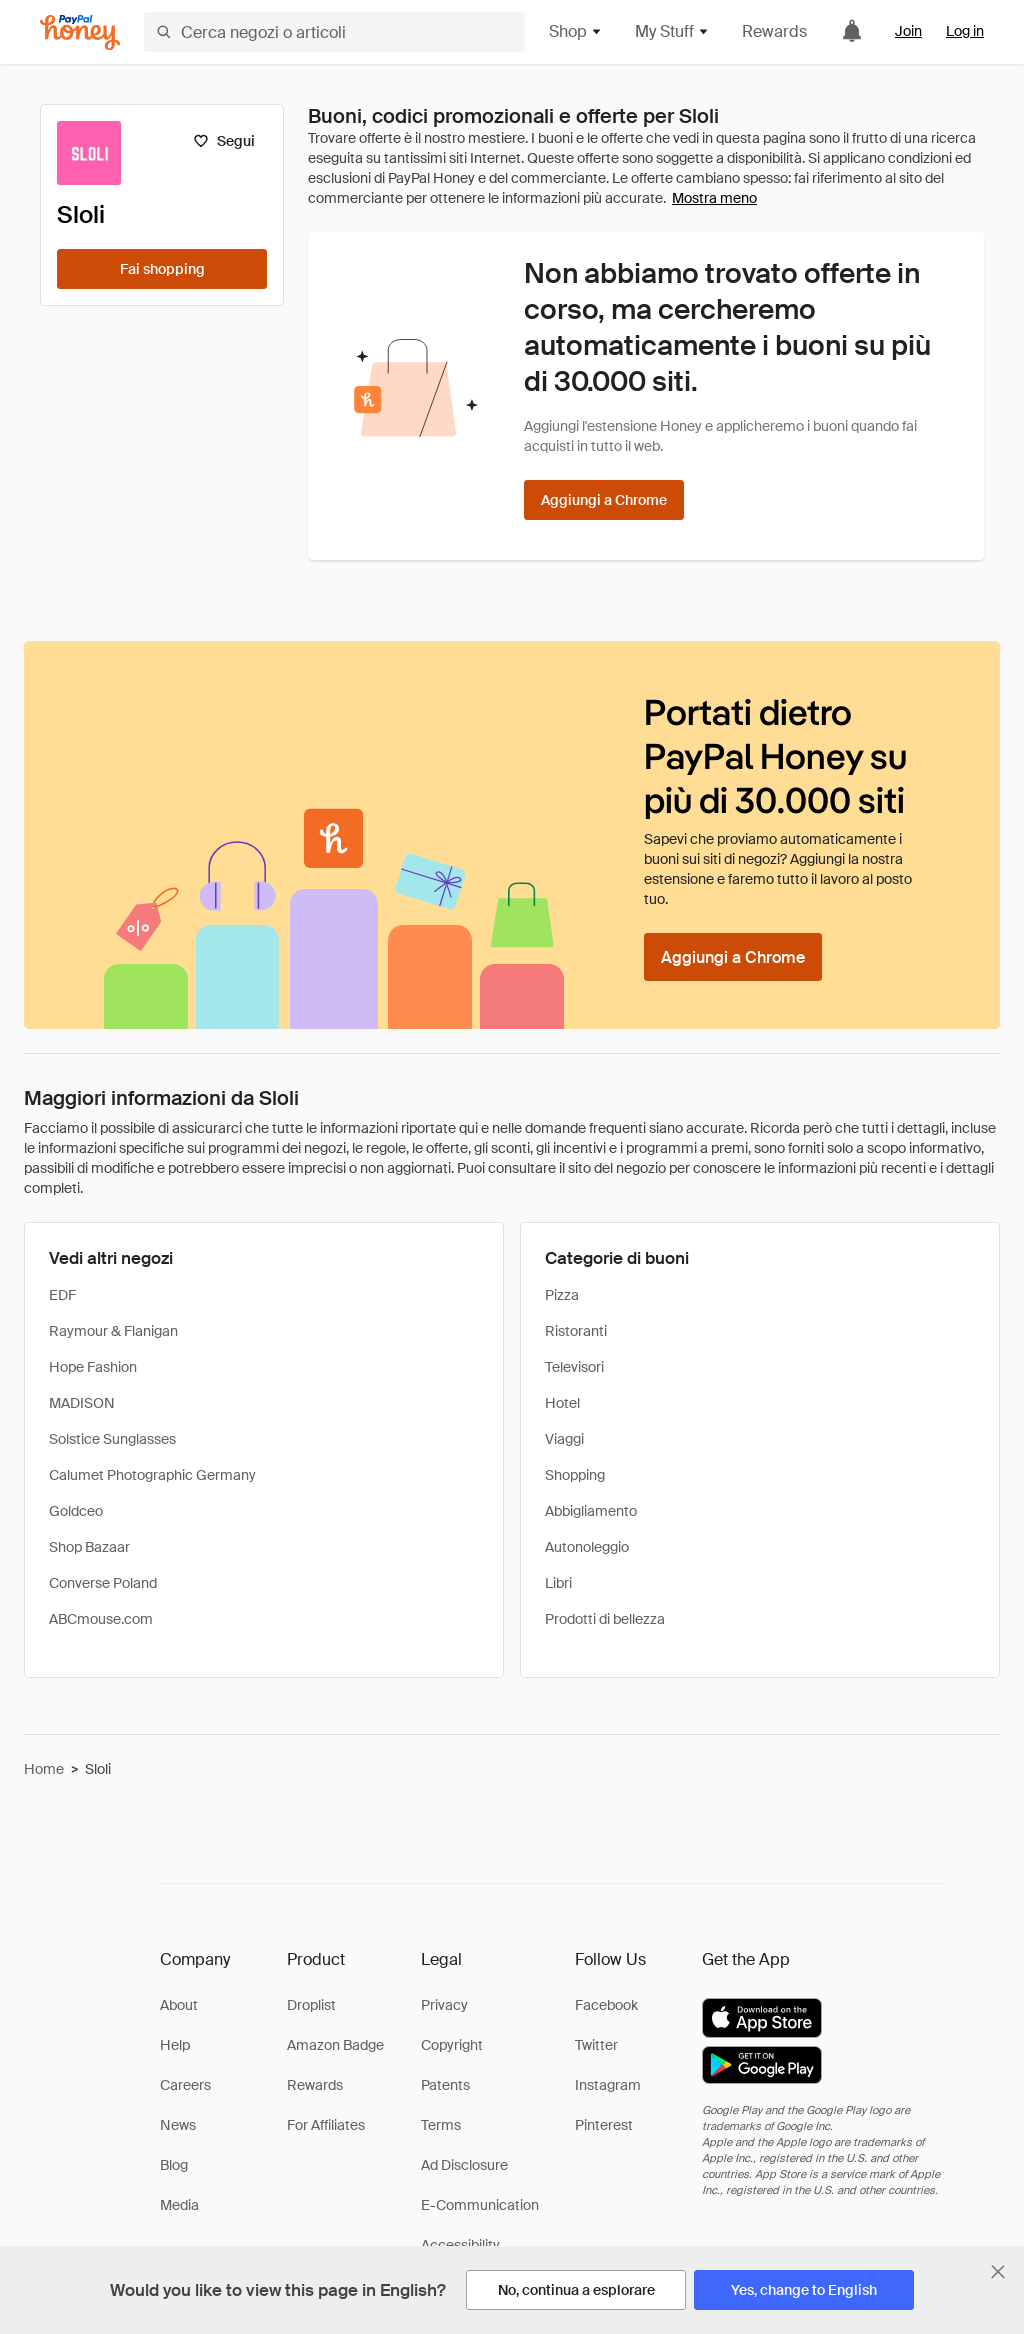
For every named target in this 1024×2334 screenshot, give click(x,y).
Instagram (608, 2085)
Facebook (606, 2005)
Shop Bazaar (89, 1547)
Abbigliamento (591, 1511)
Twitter (596, 2045)
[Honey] (80, 32)
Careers (185, 2085)
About (179, 2005)
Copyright (452, 2045)
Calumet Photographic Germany (152, 1475)
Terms (441, 2125)
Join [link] (908, 31)
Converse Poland (103, 1583)
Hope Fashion (93, 1367)
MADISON (82, 1403)
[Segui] (223, 141)
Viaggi (564, 1439)
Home (44, 1769)
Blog (174, 2165)
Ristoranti (576, 1331)
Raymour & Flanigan (113, 1331)
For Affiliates (326, 2125)
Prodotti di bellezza (605, 1619)
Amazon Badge (335, 2045)
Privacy (444, 2005)
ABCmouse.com (101, 1619)
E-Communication (480, 2205)
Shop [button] (576, 31)
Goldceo (76, 1511)
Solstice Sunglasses (112, 1439)
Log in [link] (965, 31)
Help (175, 2045)
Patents (445, 2085)
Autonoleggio (587, 1547)
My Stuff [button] (672, 31)
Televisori (574, 1367)
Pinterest (604, 2125)
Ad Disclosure (464, 2165)
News (178, 2125)
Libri (558, 1583)
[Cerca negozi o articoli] (334, 32)
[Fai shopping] (162, 269)
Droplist (311, 2005)
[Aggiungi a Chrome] (604, 500)
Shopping (575, 1475)
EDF (62, 1295)
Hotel (562, 1403)
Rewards (774, 31)
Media (179, 2205)
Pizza (562, 1295)
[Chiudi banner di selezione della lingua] (998, 2272)
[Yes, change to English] (804, 2290)
